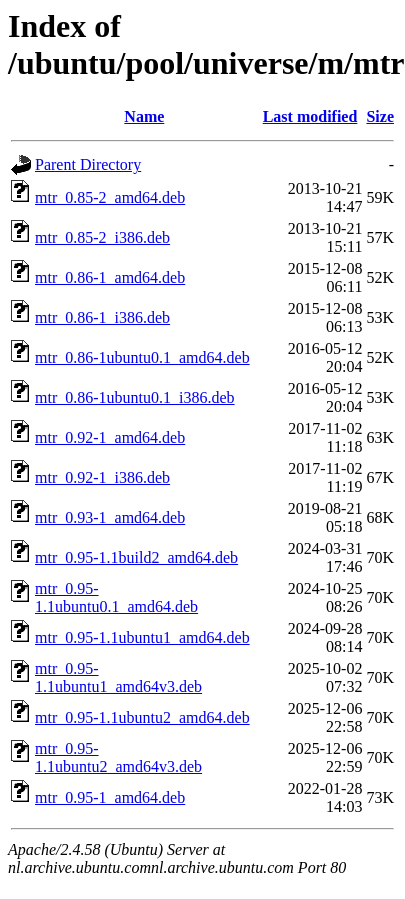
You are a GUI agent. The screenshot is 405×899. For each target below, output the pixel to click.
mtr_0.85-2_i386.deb (102, 237)
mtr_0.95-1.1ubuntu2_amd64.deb (142, 717)
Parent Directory (88, 164)
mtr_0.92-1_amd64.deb (110, 437)
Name (144, 116)
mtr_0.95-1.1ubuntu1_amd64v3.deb (118, 677)
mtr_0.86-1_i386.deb (102, 317)
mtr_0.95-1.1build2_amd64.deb (136, 557)
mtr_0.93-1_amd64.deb (110, 517)
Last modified (310, 116)
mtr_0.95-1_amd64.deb (110, 797)
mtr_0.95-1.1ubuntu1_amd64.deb (142, 637)
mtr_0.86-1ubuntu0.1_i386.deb (135, 397)
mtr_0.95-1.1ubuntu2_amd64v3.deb (118, 757)
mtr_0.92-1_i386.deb (102, 477)
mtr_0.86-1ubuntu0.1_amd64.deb (142, 357)
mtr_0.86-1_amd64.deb (110, 277)
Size (380, 116)
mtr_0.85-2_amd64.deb (110, 197)
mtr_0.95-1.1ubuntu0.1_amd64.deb (116, 597)
